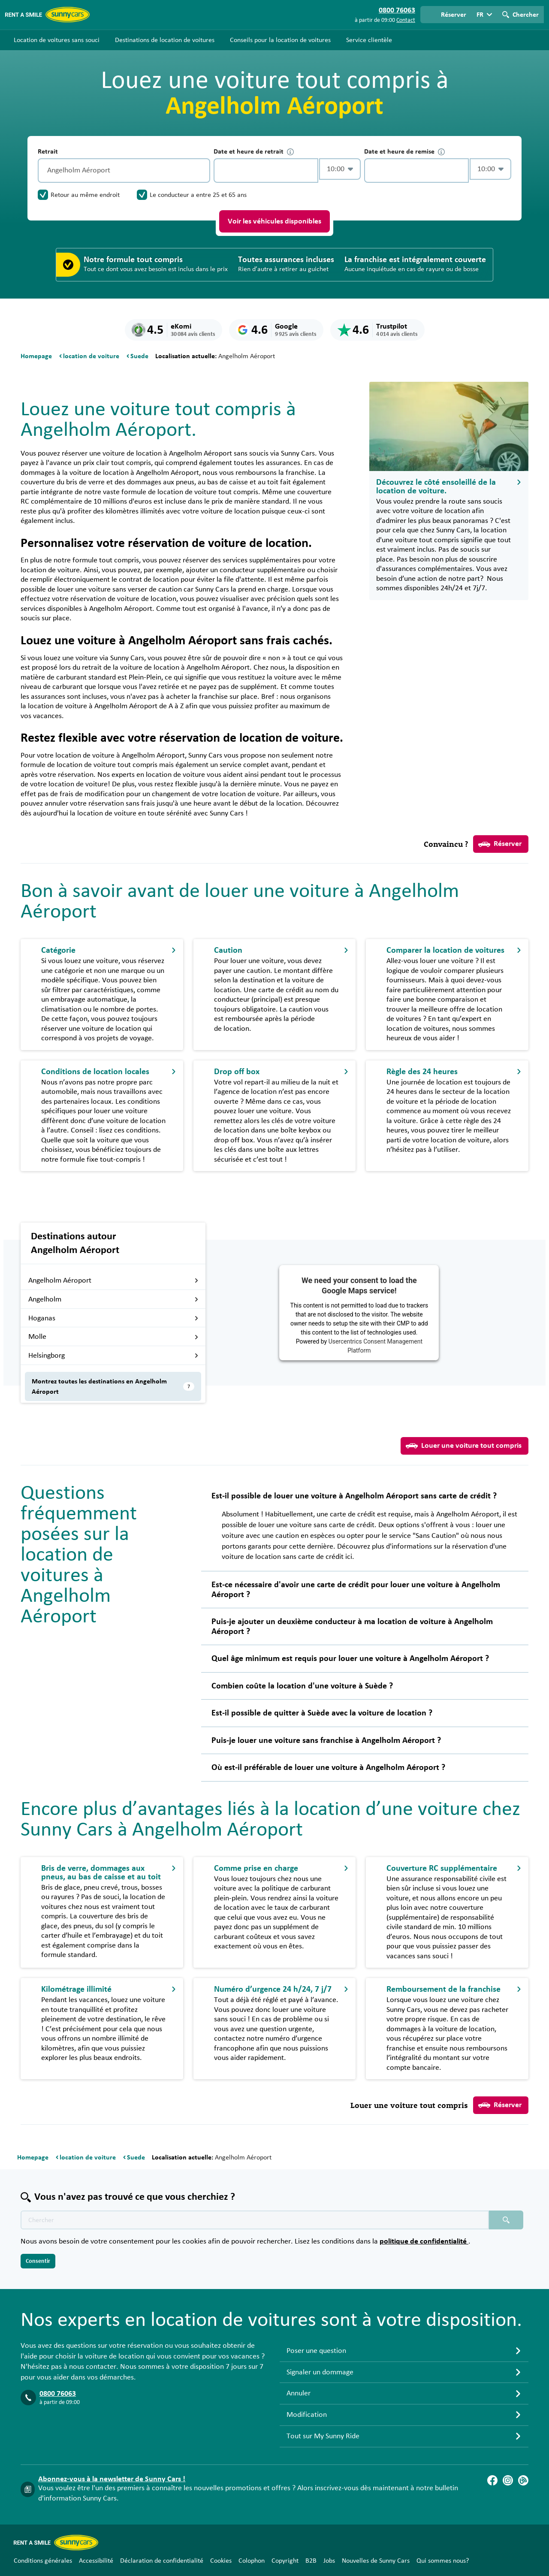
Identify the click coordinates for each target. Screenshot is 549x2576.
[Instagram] (508, 2480)
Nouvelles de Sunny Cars (376, 2560)
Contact (405, 20)
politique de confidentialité (424, 2241)
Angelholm (113, 1299)
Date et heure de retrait (254, 151)
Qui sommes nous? (442, 2560)
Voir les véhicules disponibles (274, 221)
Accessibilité (96, 2560)
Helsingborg (113, 1355)
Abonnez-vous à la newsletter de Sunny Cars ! (111, 2479)
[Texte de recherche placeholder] (255, 2220)
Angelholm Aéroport (113, 1280)
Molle (113, 1337)
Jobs (329, 2560)
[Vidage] (201, 170)
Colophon (251, 2560)
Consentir (38, 2261)
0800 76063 (57, 2394)
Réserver (500, 844)
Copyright (285, 2560)
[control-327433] (266, 170)
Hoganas (113, 1318)
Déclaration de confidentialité (161, 2560)
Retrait (48, 151)
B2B (311, 2560)
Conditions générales (43, 2560)
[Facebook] (492, 2480)
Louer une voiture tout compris (464, 1446)
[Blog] (523, 2480)
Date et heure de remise (404, 151)
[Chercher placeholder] (506, 2220)
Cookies (221, 2560)
